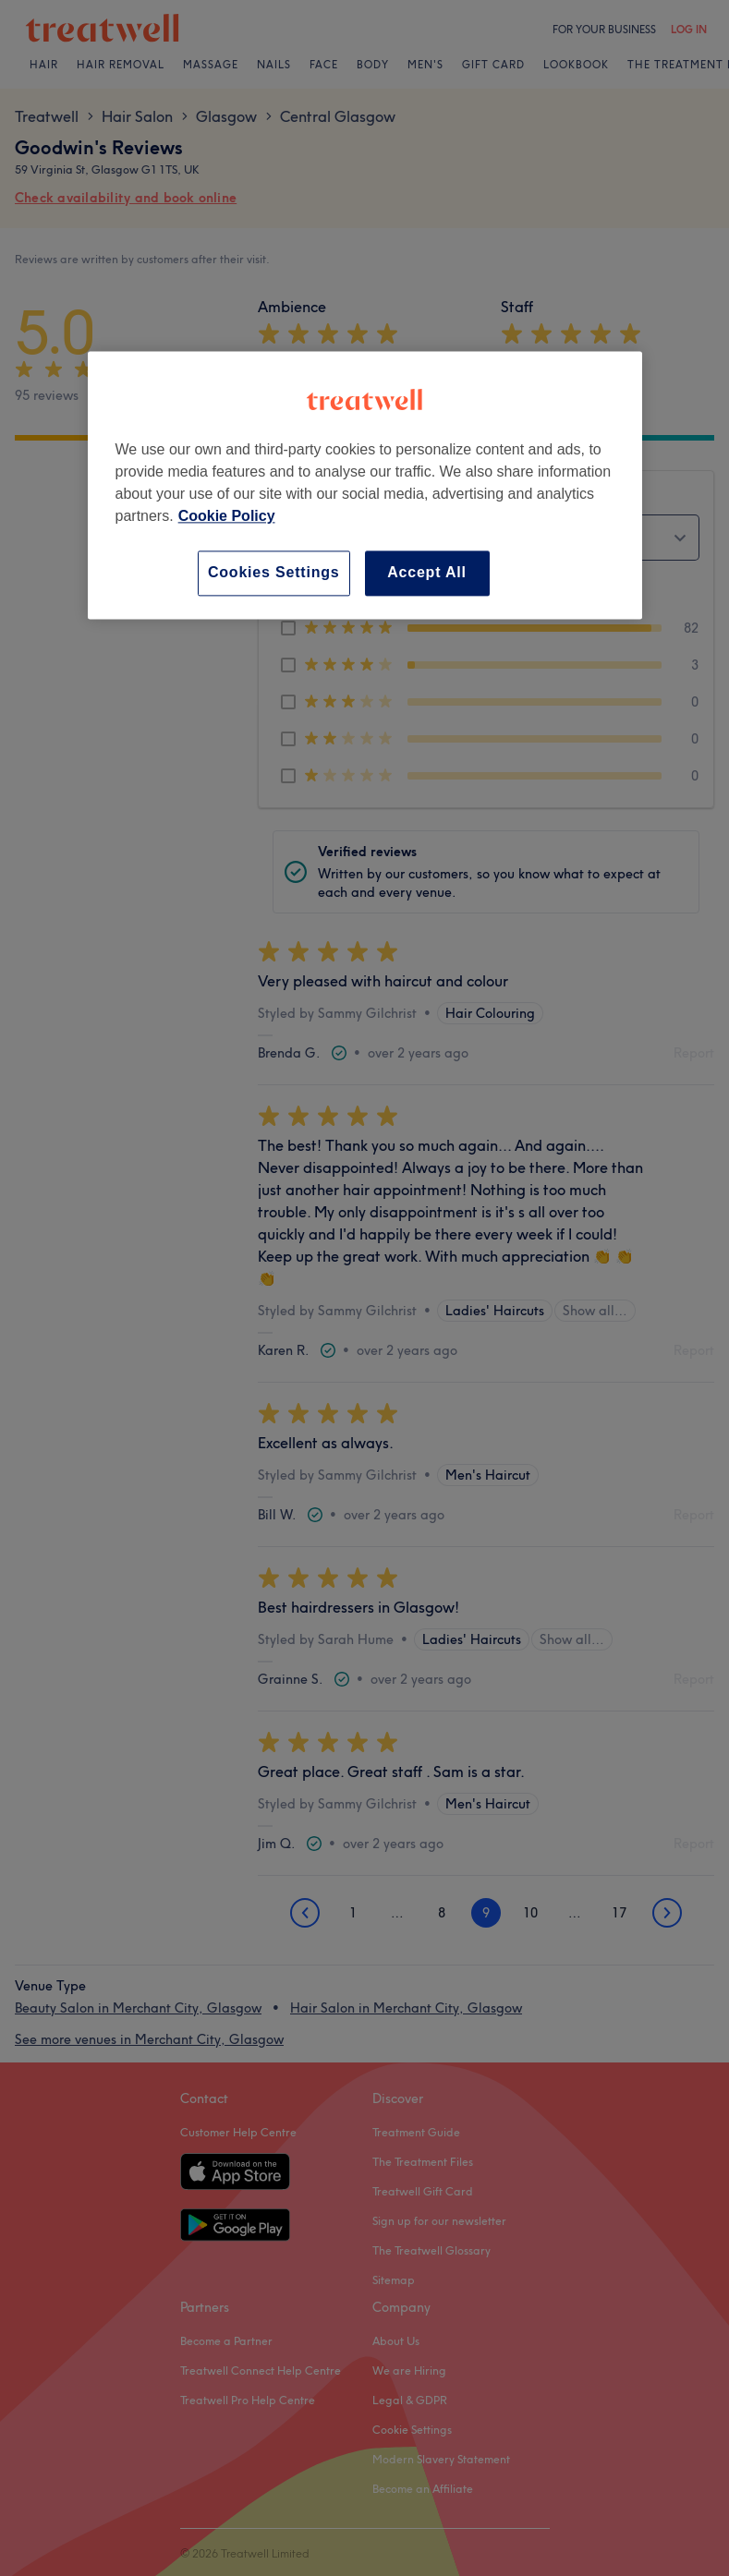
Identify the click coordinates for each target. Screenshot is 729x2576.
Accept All (427, 573)
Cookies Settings (274, 573)
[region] (365, 485)
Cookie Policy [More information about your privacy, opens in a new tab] (226, 517)
